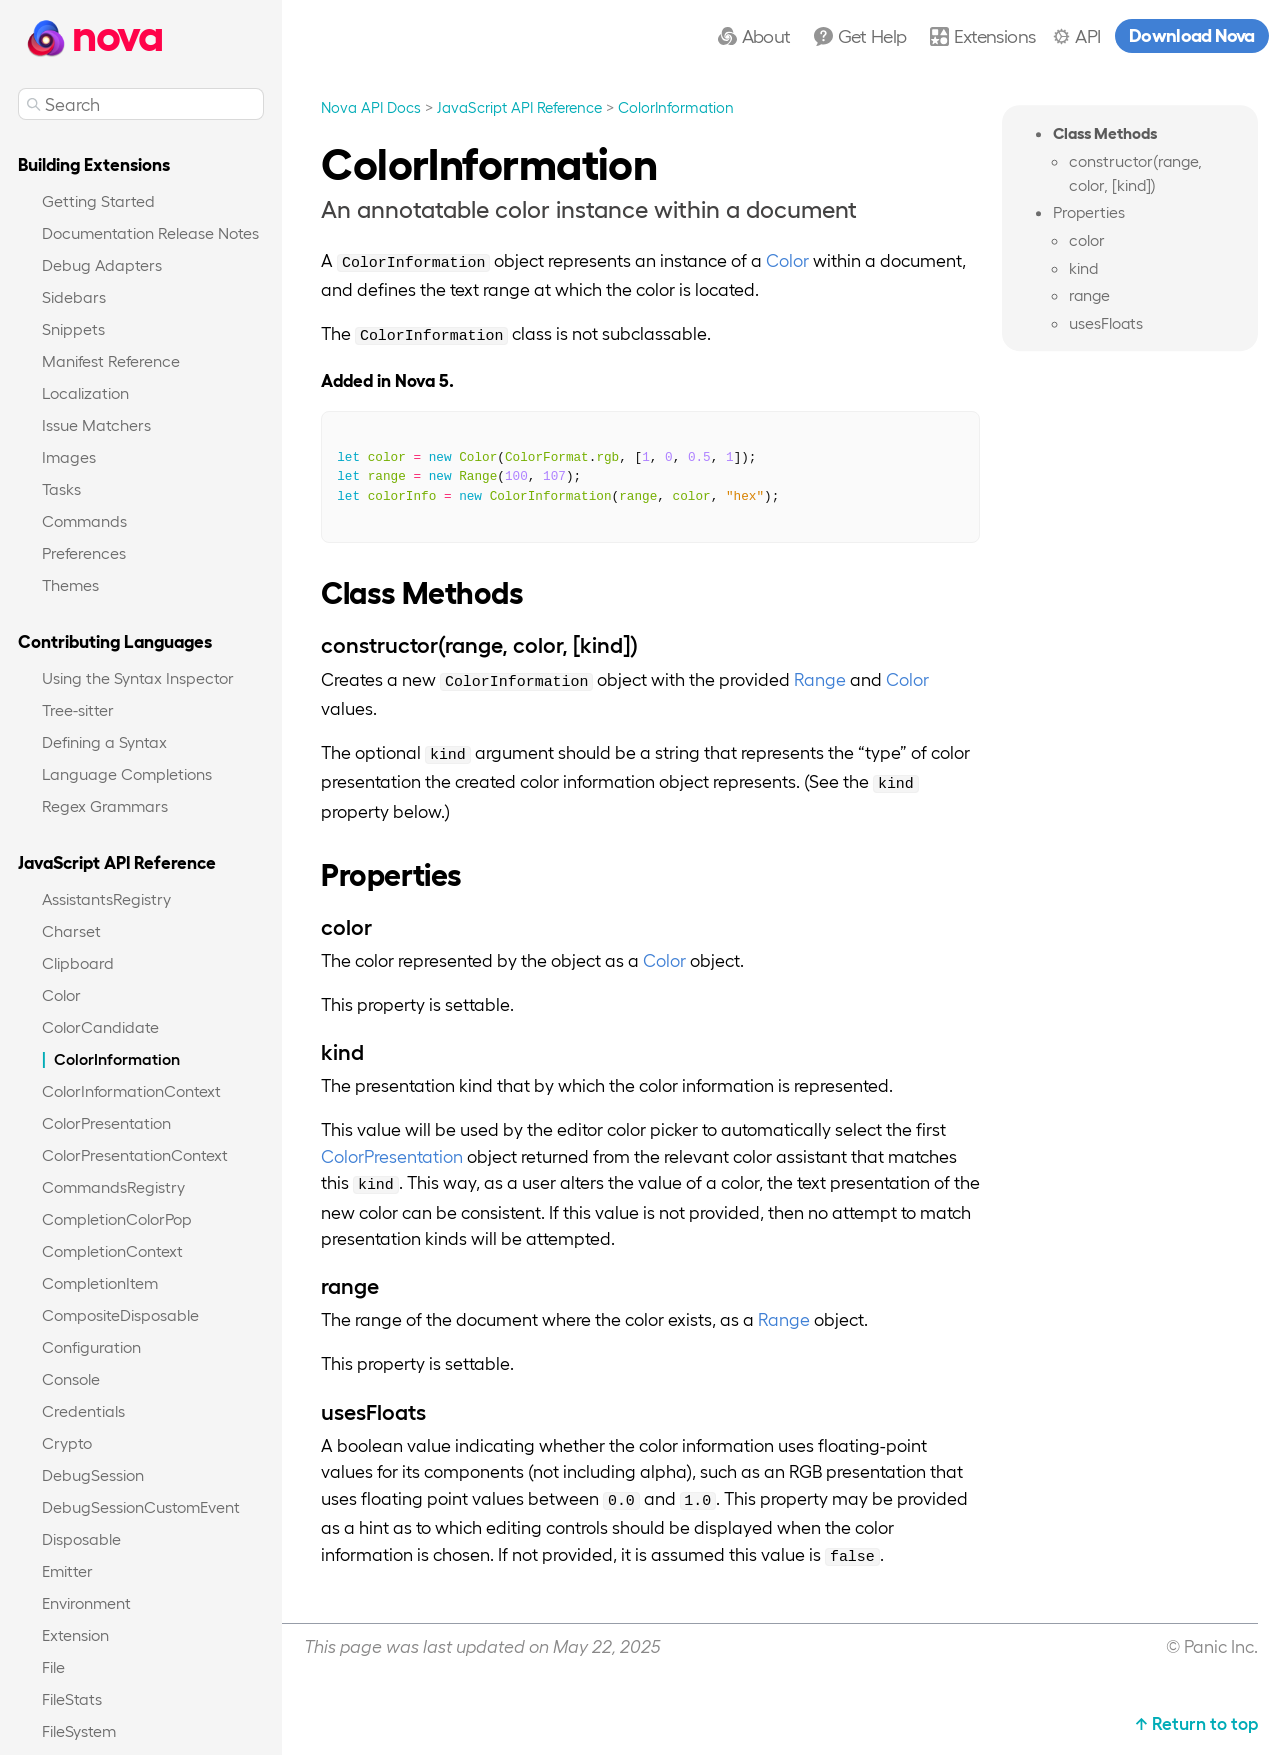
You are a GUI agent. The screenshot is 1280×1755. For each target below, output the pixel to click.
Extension (75, 1634)
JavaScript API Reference (519, 107)
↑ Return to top (1196, 1722)
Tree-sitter (78, 709)
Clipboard (78, 962)
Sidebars (74, 296)
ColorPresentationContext (135, 1154)
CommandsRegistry (113, 1186)
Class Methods (1105, 132)
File (53, 1666)
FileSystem (79, 1730)
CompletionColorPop (117, 1218)
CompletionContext (112, 1250)
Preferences (84, 552)
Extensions (994, 35)
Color (61, 994)
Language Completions (127, 773)
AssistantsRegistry (106, 898)
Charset (71, 930)
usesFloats (1106, 322)
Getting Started (98, 200)
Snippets (73, 328)
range (1089, 295)
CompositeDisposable (120, 1314)
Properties (1089, 212)
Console (71, 1378)
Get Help (872, 35)
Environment (86, 1602)
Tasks (61, 488)
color (1087, 239)
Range (820, 678)
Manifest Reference (111, 360)
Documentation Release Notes (150, 232)
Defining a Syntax (104, 741)
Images (69, 456)
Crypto (67, 1442)
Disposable (81, 1538)
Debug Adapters (102, 264)
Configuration (91, 1346)
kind (1083, 267)
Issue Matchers (96, 424)
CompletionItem (100, 1282)
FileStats (72, 1698)
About (766, 35)
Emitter (67, 1570)
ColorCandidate (100, 1026)
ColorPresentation (106, 1122)
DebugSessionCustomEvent (141, 1506)
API (1087, 35)
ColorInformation (117, 1058)
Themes (70, 584)
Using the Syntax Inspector (138, 677)
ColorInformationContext (131, 1090)
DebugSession (93, 1474)
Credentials (83, 1410)
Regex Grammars (105, 805)
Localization (85, 392)
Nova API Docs (371, 107)
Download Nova (1192, 34)
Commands (84, 520)
